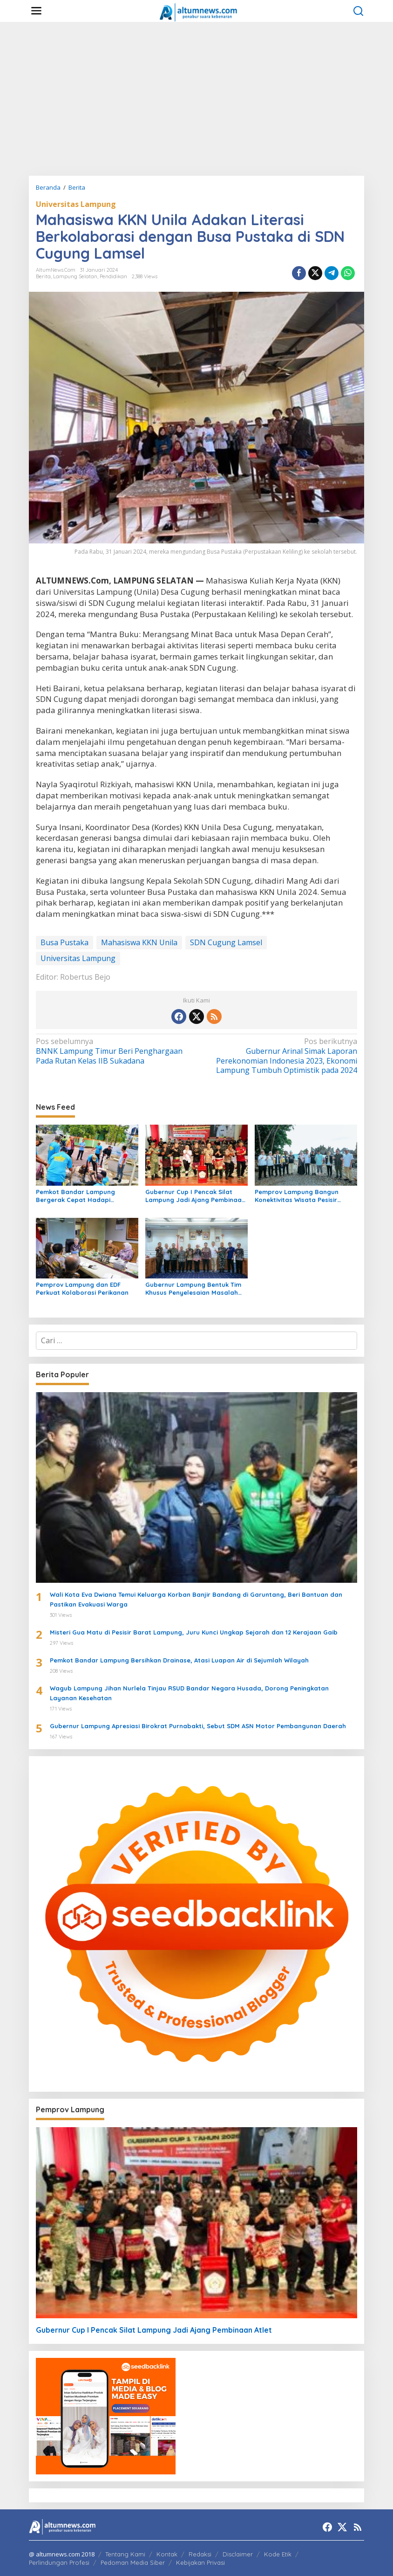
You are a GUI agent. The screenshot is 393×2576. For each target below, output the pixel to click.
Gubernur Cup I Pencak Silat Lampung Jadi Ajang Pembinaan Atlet (195, 1196)
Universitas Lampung (76, 204)
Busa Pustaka (64, 942)
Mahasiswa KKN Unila (139, 942)
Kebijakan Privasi (200, 2562)
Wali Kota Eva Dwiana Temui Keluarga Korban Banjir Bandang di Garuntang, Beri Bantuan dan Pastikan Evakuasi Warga (196, 1599)
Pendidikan (113, 276)
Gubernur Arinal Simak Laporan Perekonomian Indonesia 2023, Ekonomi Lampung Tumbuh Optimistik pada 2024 (280, 1056)
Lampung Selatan (75, 276)
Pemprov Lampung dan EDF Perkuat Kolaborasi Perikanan (82, 1288)
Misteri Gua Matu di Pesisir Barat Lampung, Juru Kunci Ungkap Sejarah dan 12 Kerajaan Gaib (194, 1632)
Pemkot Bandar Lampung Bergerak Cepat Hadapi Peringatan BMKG (75, 1196)
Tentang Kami (125, 2554)
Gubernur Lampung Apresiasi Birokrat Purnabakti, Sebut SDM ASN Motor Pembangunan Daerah (198, 1726)
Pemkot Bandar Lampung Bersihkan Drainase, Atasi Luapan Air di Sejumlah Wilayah (179, 1660)
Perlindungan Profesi (59, 2562)
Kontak (166, 2554)
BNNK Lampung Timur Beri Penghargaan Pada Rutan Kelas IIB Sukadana (113, 1051)
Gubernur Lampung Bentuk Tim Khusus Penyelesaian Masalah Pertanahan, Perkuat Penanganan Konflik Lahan (193, 1289)
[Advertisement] (196, 99)
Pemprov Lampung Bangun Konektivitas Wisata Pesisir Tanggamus (297, 1196)
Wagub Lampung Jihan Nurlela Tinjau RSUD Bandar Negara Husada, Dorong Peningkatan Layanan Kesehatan (189, 1693)
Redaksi (200, 2554)
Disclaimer (238, 2554)
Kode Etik (277, 2554)
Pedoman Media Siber (133, 2562)
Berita (43, 276)
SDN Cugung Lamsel (226, 942)
